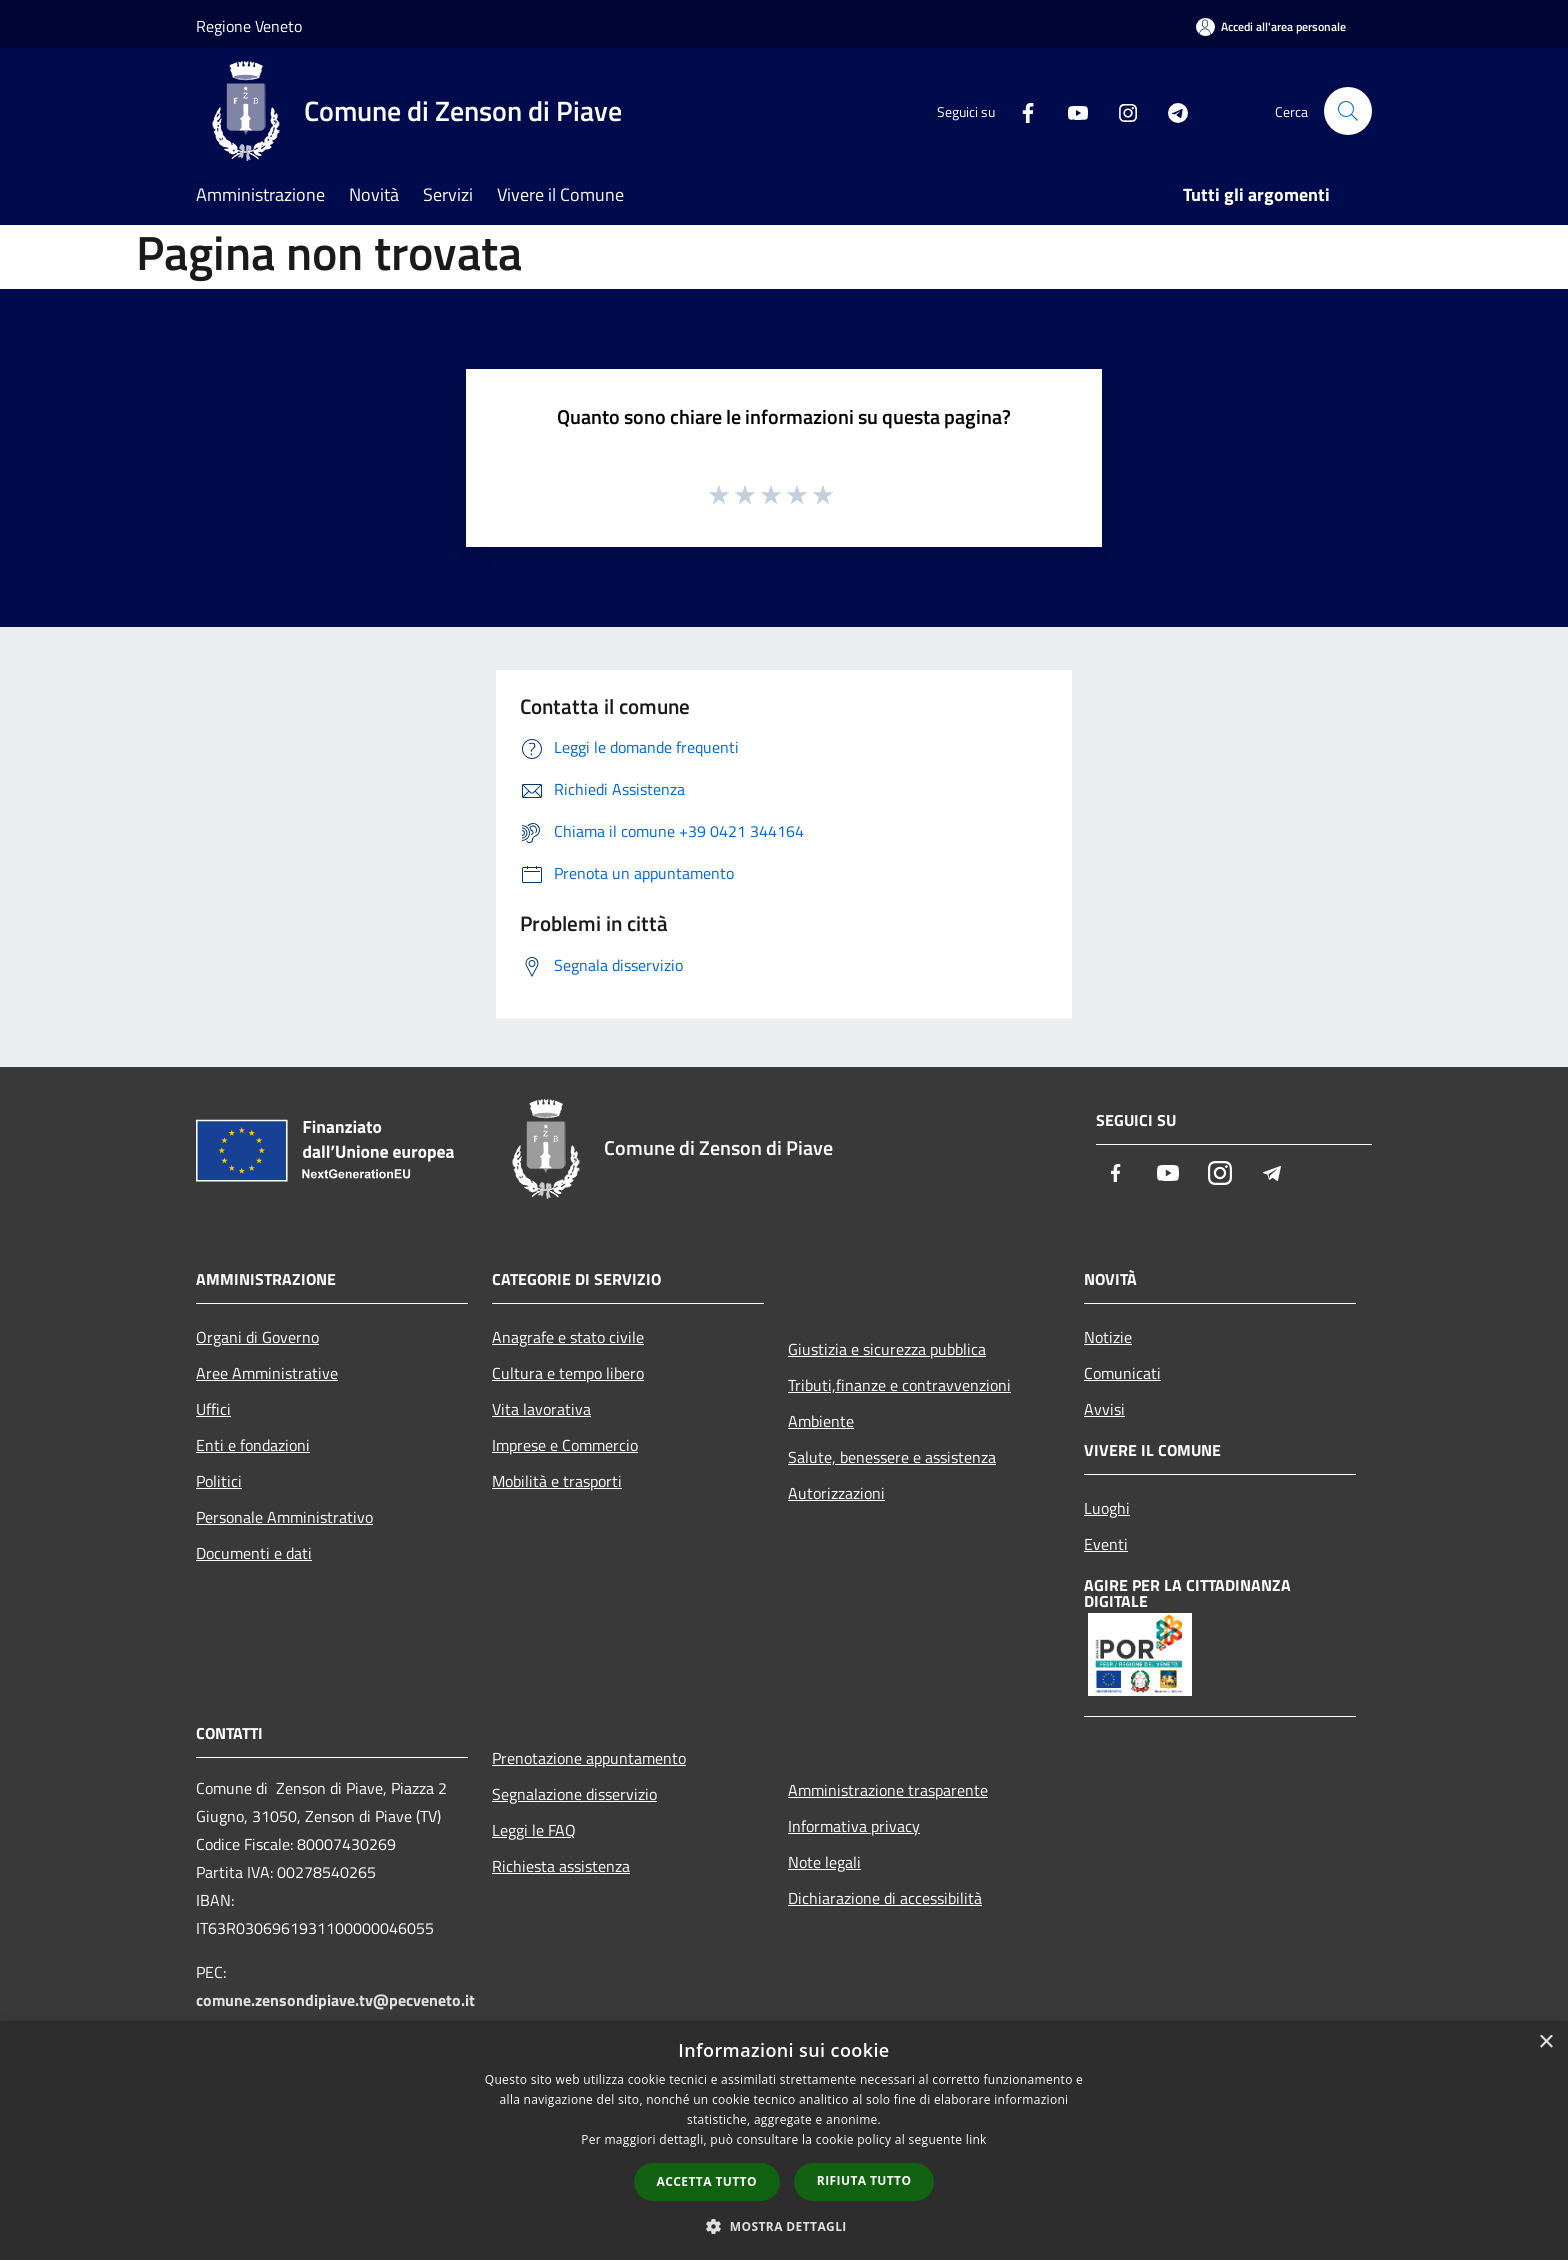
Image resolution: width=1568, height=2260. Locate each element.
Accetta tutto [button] (707, 2181)
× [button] (1545, 2042)
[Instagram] (1120, 110)
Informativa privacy (854, 1826)
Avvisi (1104, 1409)
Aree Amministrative (267, 1373)
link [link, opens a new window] (976, 2139)
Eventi (1106, 1544)
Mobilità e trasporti (557, 1481)
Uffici (213, 1409)
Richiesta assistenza (561, 1866)
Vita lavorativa (541, 1409)
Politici (219, 1481)
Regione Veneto (249, 26)
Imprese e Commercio (565, 1445)
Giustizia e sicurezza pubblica (887, 1349)
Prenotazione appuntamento (589, 1758)
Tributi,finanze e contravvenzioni (899, 1385)
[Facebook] (1020, 110)
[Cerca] (1348, 111)
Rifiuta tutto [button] (864, 2180)
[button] (784, 2226)
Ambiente (821, 1421)
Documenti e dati (254, 1553)
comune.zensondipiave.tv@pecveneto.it (335, 2000)
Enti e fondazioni (253, 1445)
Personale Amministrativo (284, 1517)
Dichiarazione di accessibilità (885, 1898)
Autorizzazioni (836, 1493)
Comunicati (1122, 1373)
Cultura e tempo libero (568, 1373)
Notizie (1108, 1337)
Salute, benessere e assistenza (892, 1457)
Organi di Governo (257, 1337)
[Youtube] (1070, 110)
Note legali (824, 1862)
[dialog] (784, 2140)
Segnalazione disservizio (574, 1794)
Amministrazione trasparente (888, 1790)
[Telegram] (1170, 110)
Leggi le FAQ (534, 1830)
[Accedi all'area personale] (1271, 26)
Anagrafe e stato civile (568, 1337)
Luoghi (1107, 1508)
